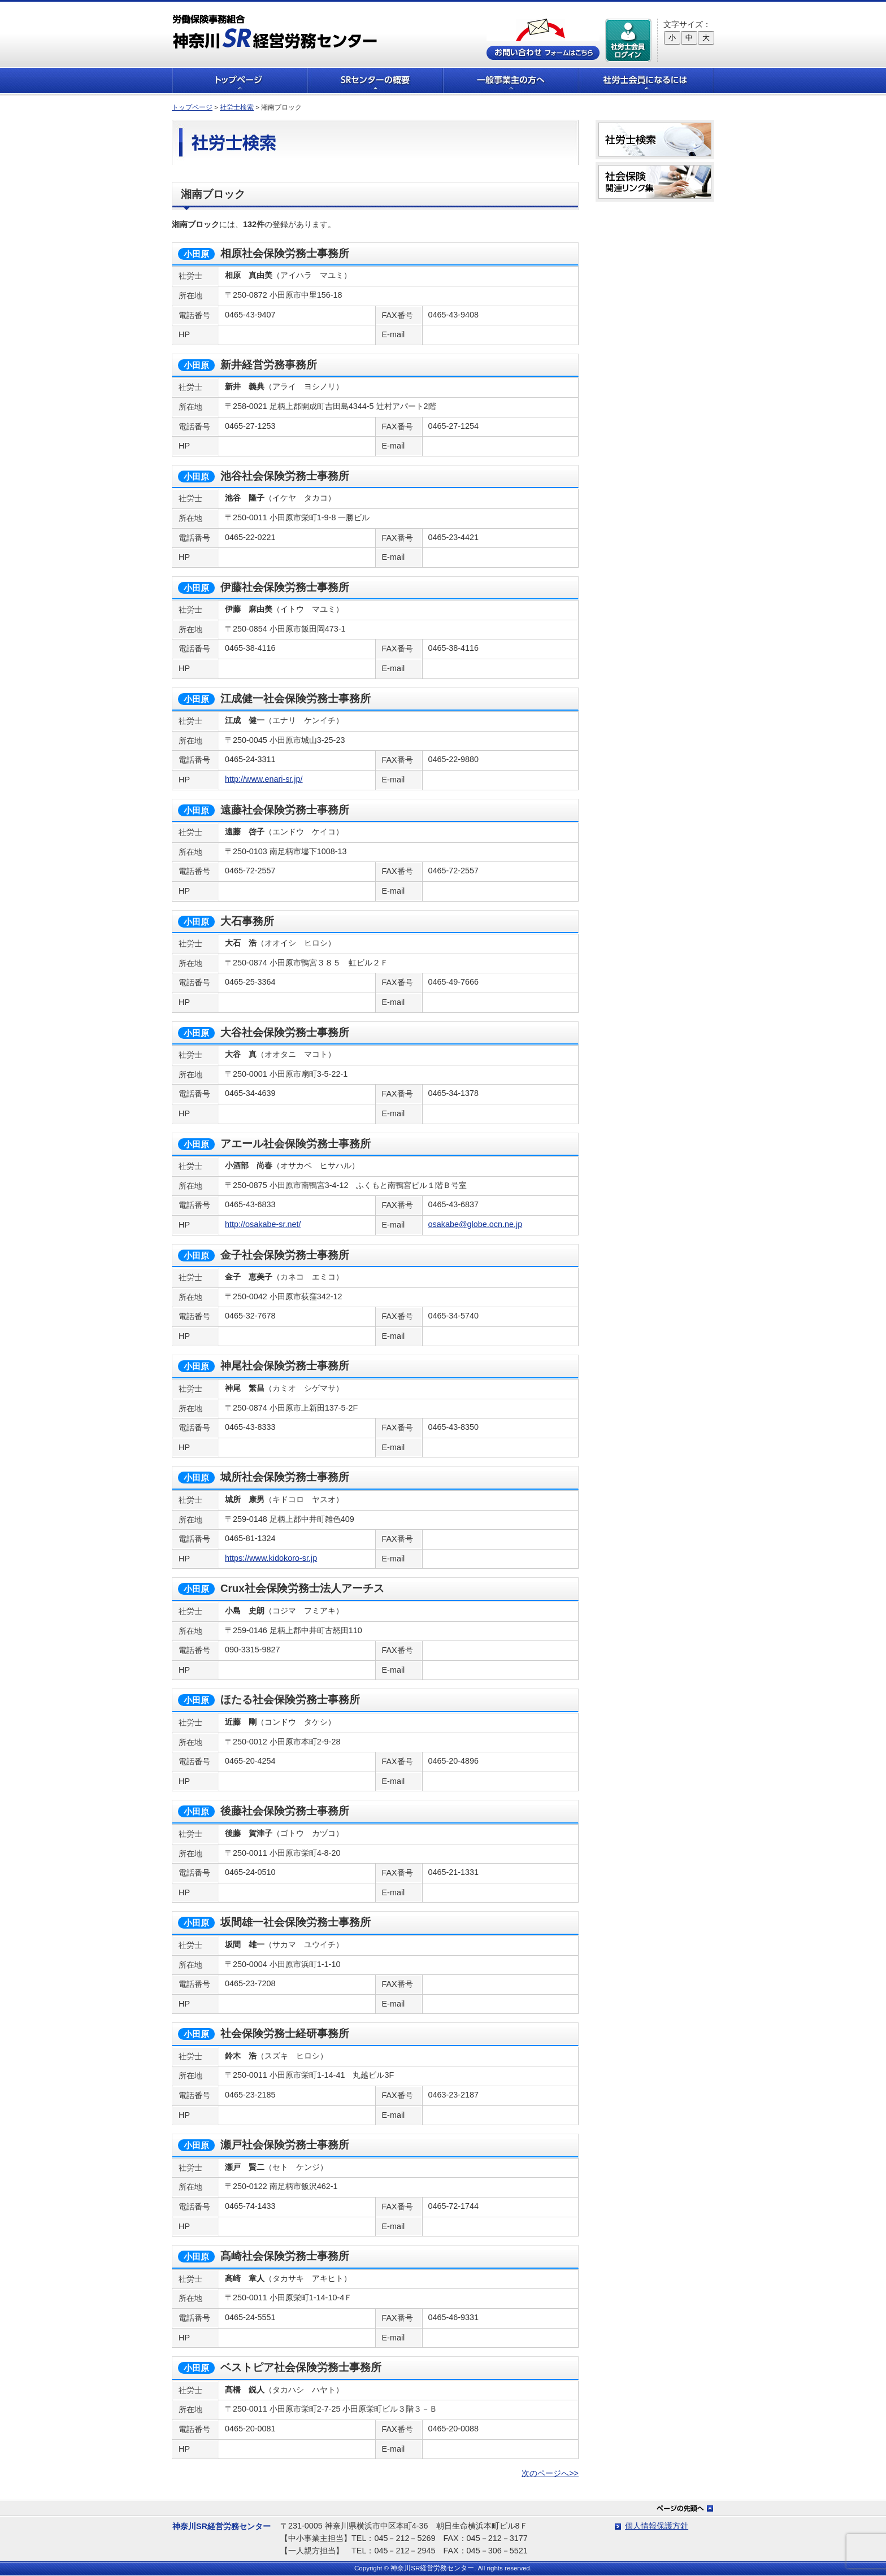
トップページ (239, 80)
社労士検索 (237, 107)
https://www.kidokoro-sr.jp (271, 1558)
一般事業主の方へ (511, 80)
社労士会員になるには (646, 80)
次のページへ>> (550, 2473)
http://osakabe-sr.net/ (263, 1224)
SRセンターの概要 (375, 80)
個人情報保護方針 (656, 2525)
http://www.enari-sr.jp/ (264, 779)
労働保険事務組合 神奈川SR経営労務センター (275, 31)
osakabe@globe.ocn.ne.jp (475, 1224)
